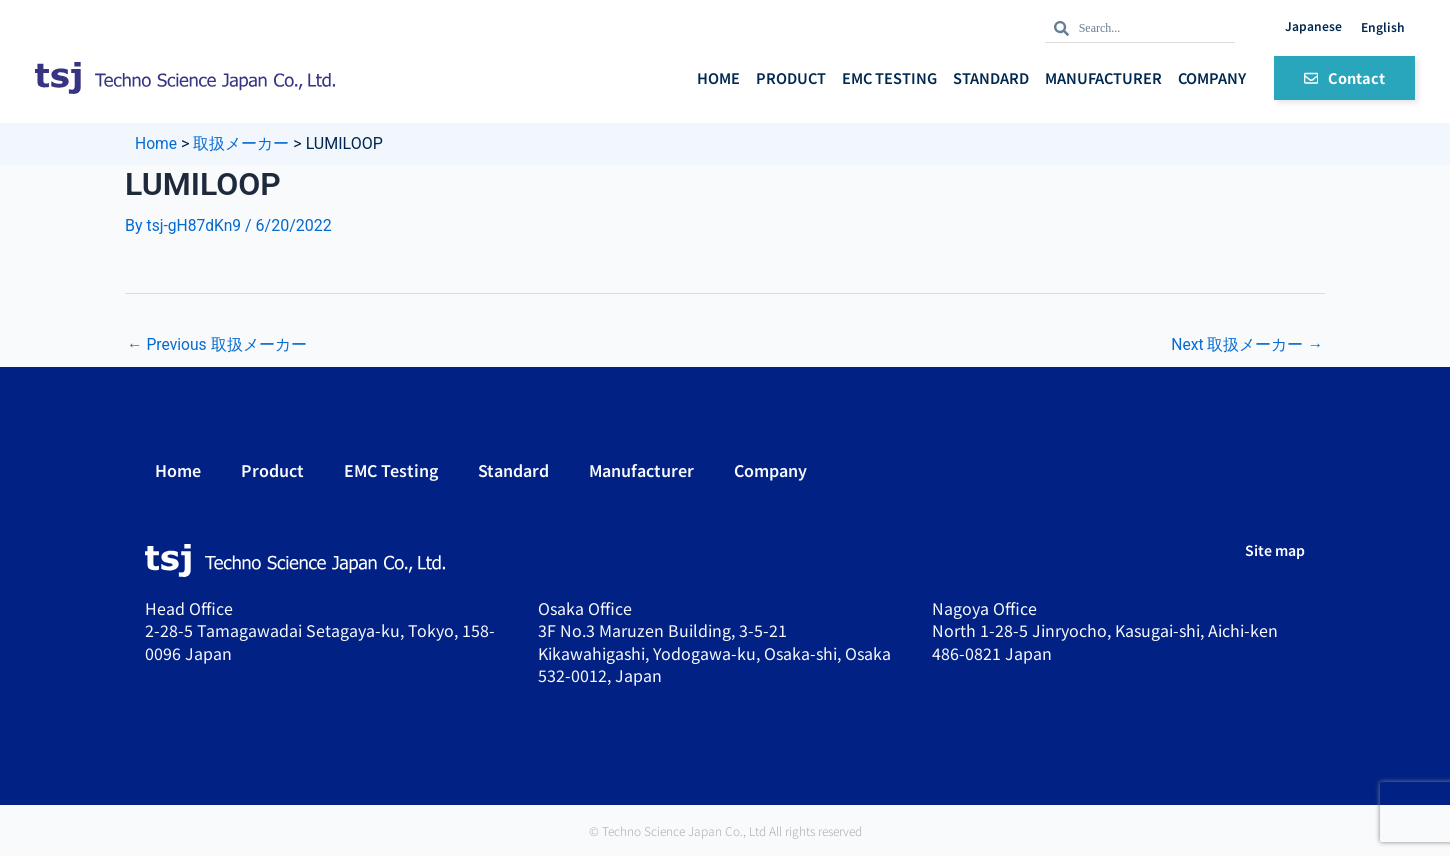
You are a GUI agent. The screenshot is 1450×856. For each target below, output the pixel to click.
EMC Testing (889, 77)
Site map (1275, 550)
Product (791, 77)
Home (718, 77)
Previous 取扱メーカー (218, 344)
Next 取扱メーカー (1246, 344)
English (1383, 26)
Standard (991, 77)
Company (1212, 77)
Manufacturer (1103, 77)
